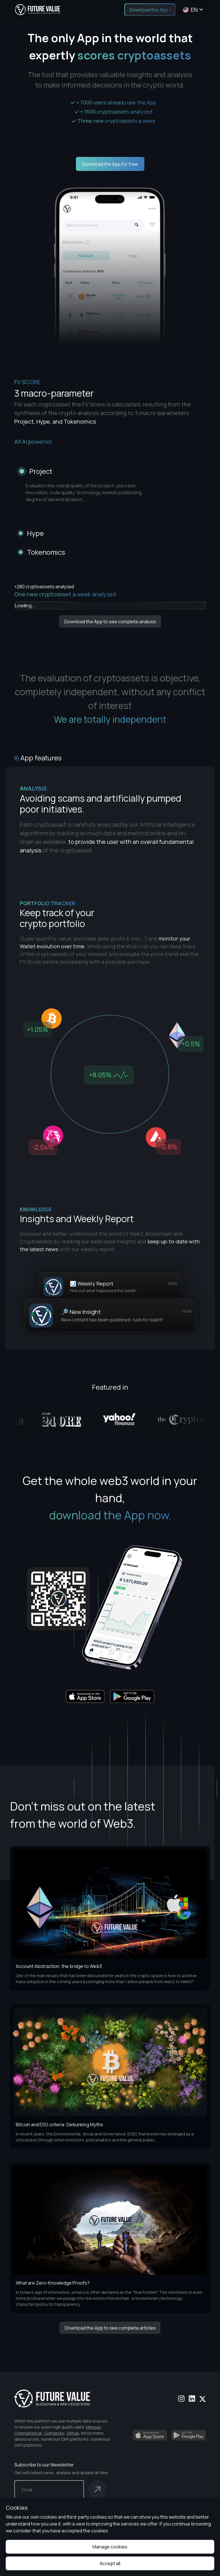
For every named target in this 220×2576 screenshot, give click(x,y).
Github (72, 2433)
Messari (93, 2427)
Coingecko (54, 2433)
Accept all (110, 2563)
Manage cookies (110, 2547)
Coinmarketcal (28, 2433)
